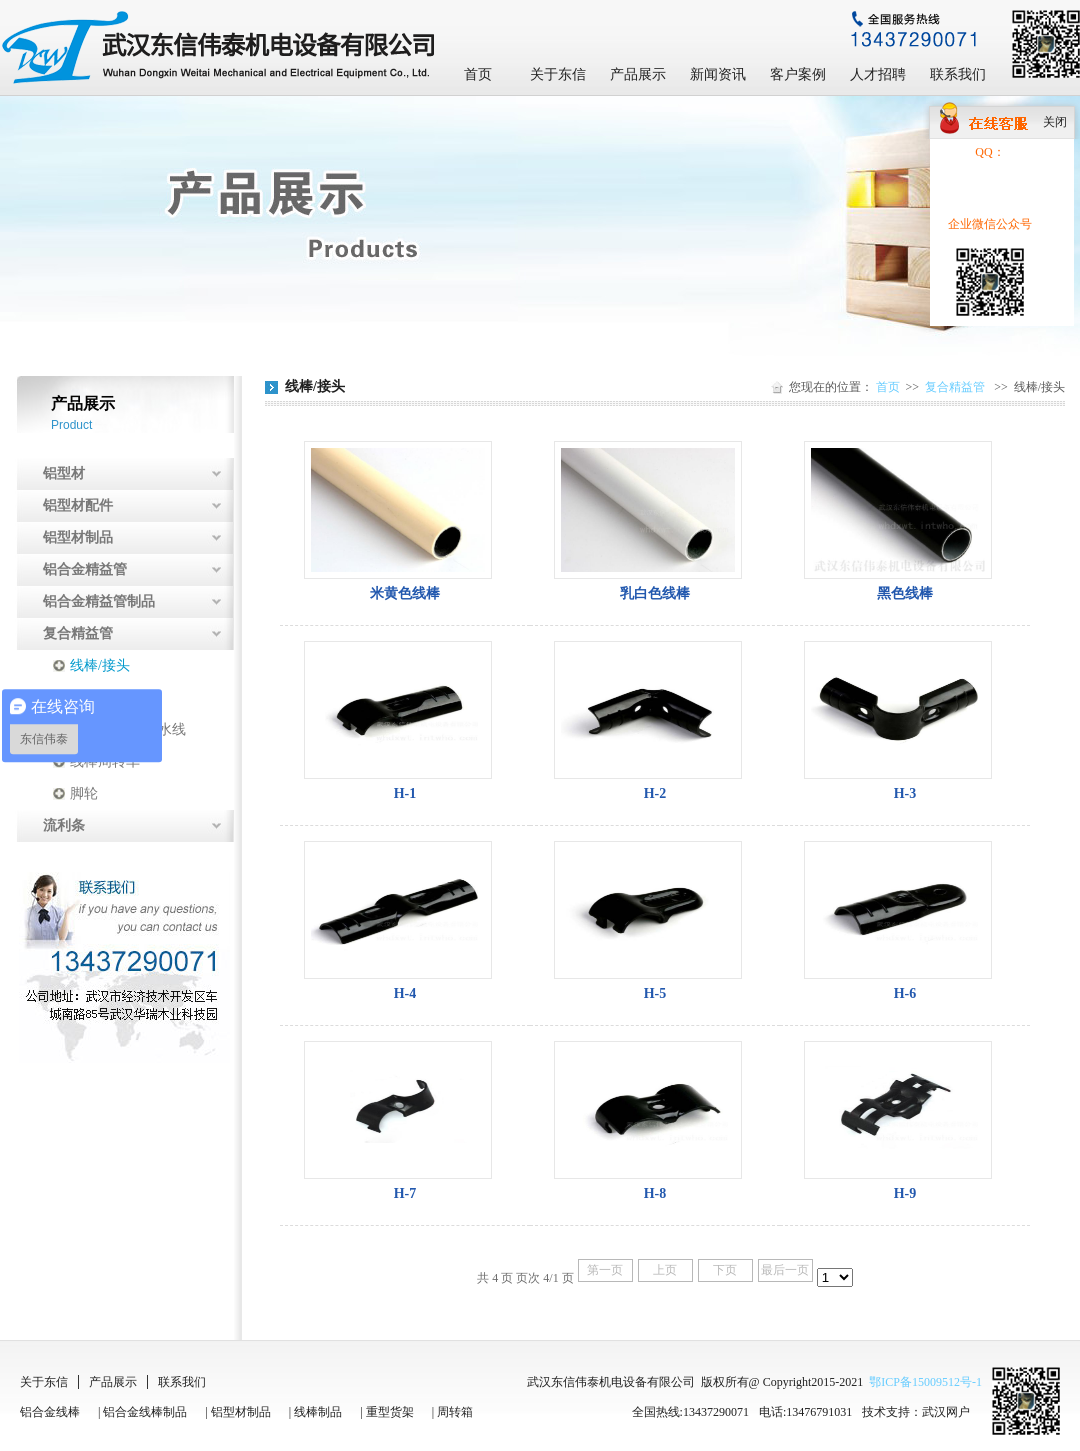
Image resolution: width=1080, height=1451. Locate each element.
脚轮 (84, 793)
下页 (725, 1270)
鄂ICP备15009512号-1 (925, 1382)
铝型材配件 (78, 505)
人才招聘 (878, 74)
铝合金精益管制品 (99, 601)
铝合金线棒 (50, 1412)
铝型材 (64, 473)
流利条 (64, 825)
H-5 (655, 993)
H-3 (905, 793)
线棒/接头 (100, 665)
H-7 (405, 1193)
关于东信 (558, 74)
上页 (665, 1270)
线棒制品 (318, 1412)
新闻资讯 (718, 74)
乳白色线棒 (655, 593)
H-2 (655, 793)
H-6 (905, 993)
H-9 (905, 1193)
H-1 (405, 793)
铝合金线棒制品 (145, 1412)
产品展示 (638, 74)
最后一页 (785, 1270)
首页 (478, 74)
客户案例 (798, 74)
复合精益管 (78, 633)
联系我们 (958, 74)
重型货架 (390, 1412)
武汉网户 (946, 1412)
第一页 (605, 1270)
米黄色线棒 (405, 593)
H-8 (655, 1193)
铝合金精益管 (85, 569)
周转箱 (455, 1412)
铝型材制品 (78, 537)
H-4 (405, 993)
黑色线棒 (905, 593)
